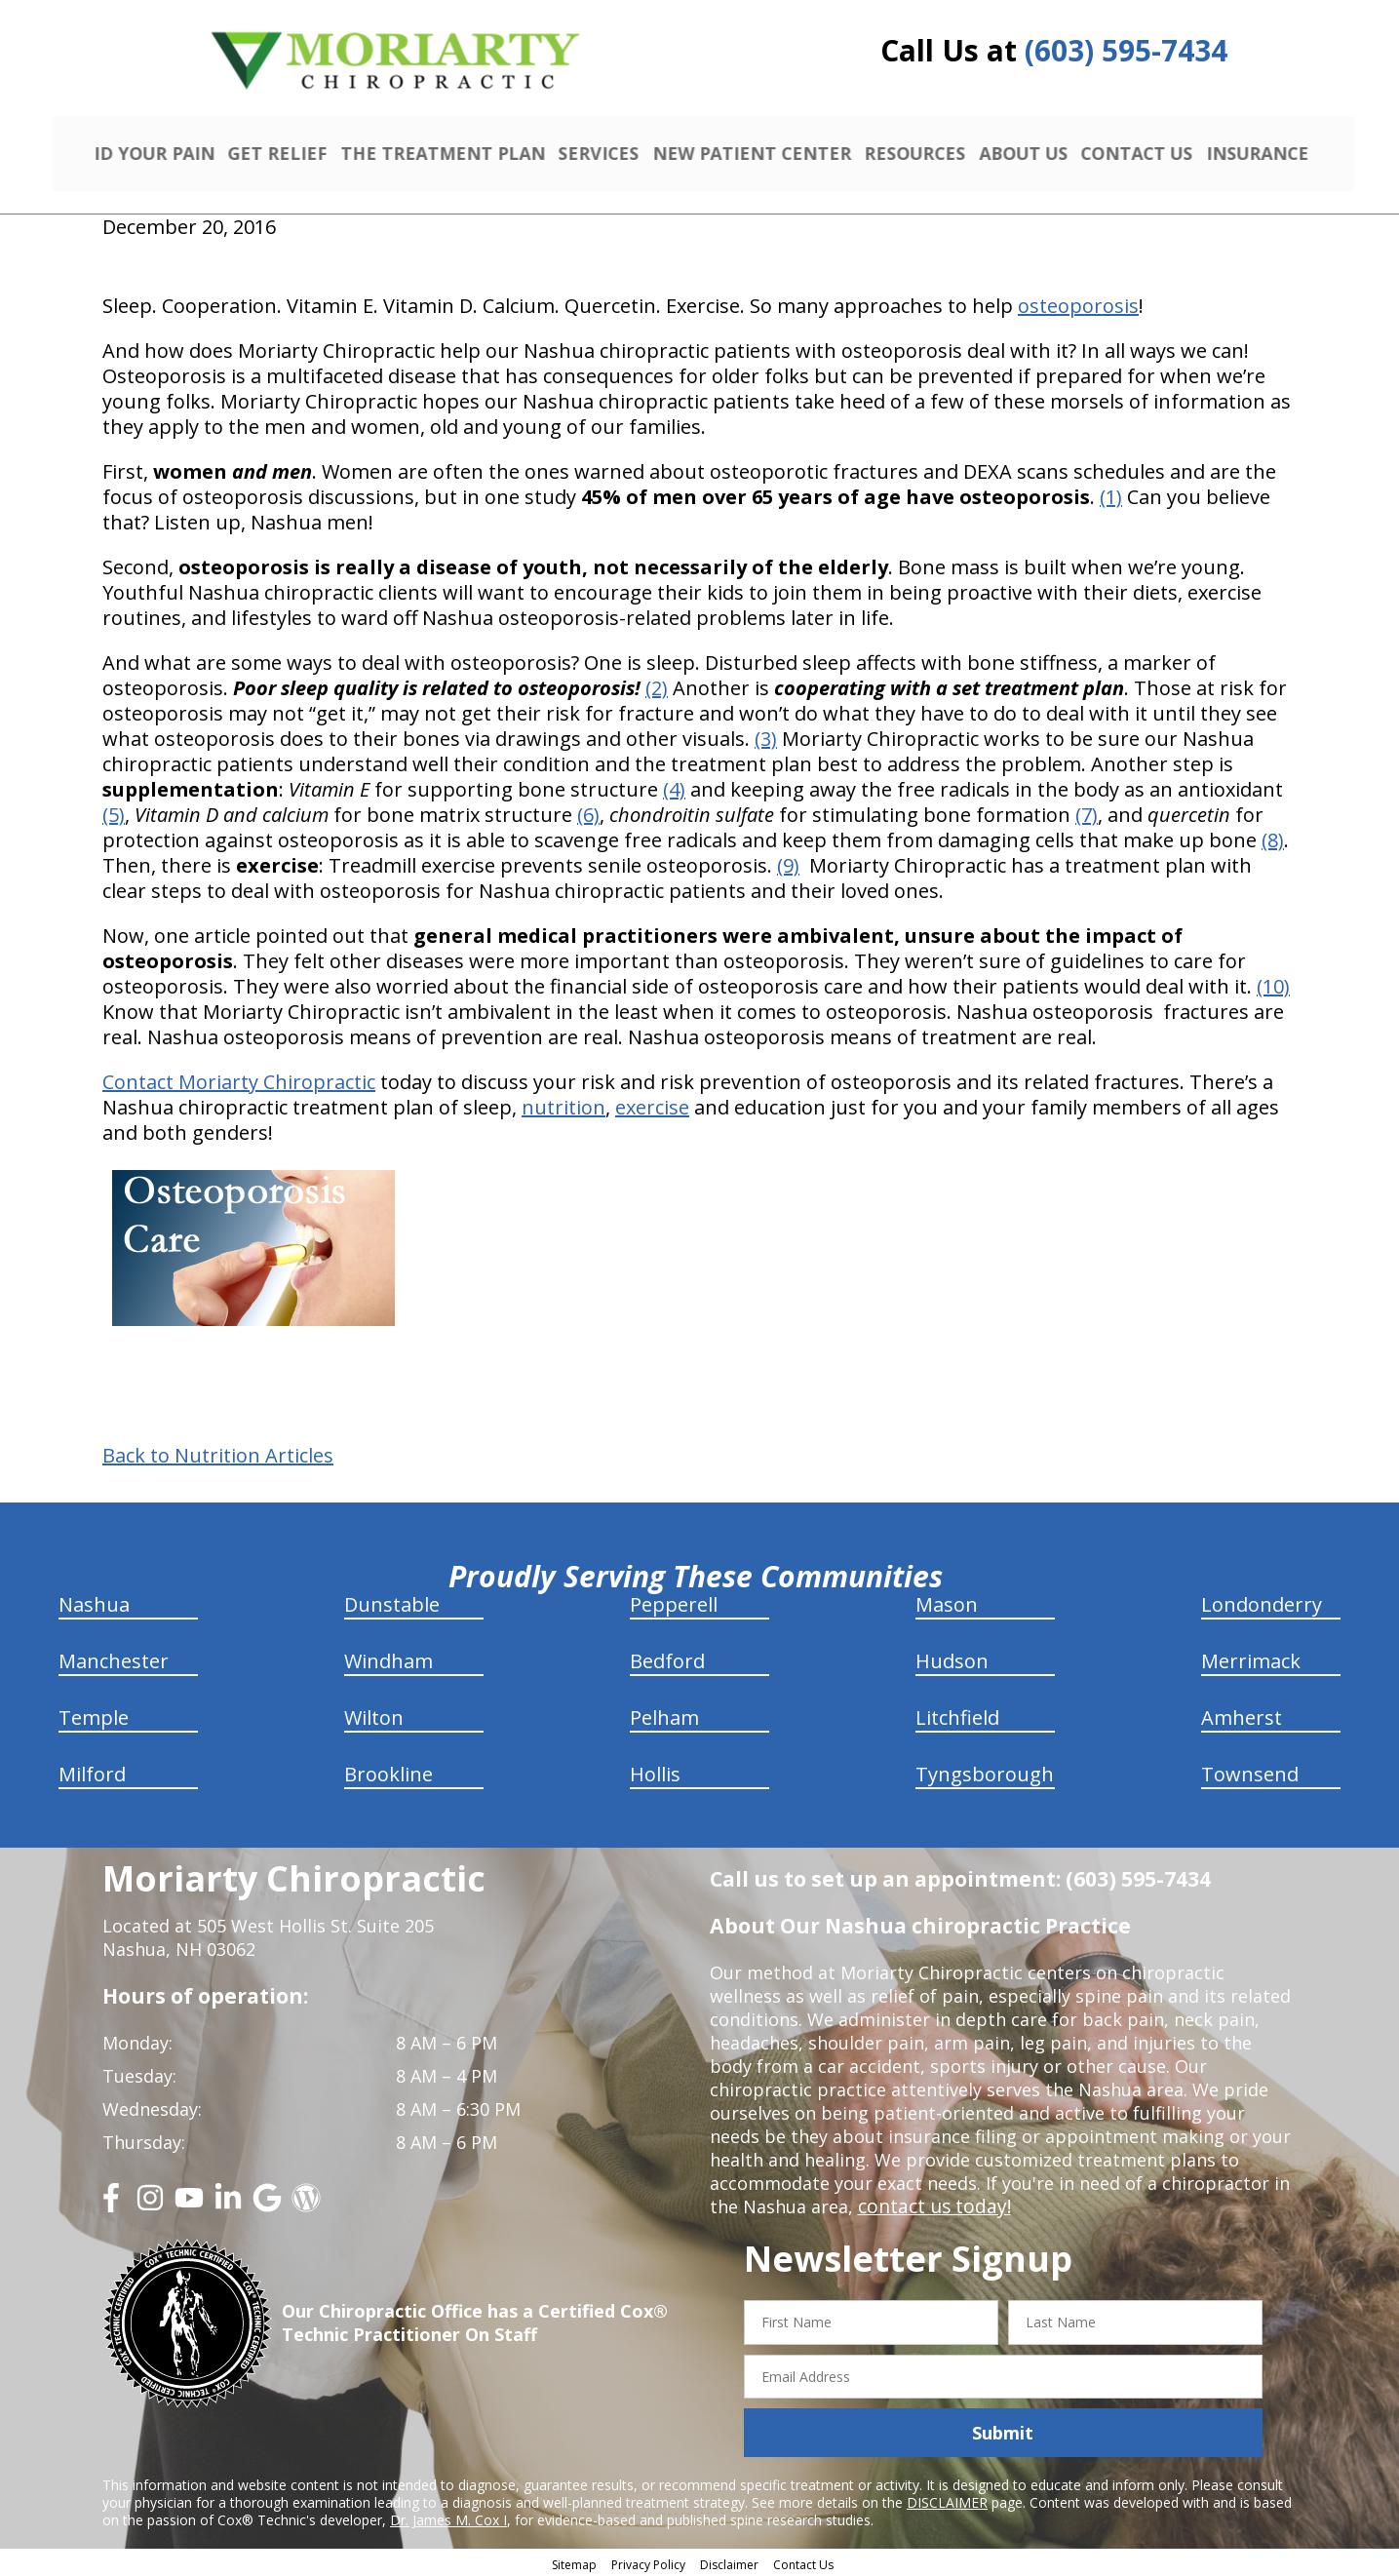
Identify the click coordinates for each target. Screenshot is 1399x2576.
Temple (93, 1714)
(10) (1273, 983)
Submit (1002, 2429)
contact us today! (930, 2203)
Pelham (664, 1714)
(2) (656, 685)
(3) (766, 735)
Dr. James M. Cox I (448, 2517)
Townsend (1250, 1771)
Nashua (94, 1601)
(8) (1273, 837)
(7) (1086, 812)
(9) (788, 862)
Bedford (667, 1658)
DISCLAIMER (947, 2499)
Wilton (374, 1714)
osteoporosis (1078, 303)
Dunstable (392, 1601)
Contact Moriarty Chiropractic (238, 1079)
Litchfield (957, 1714)
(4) (674, 786)
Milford (92, 1771)
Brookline (388, 1771)
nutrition (563, 1104)
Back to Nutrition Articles (217, 1452)
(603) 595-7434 (1126, 50)
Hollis (655, 1771)
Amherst (1241, 1714)
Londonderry (1261, 1601)
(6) (588, 812)
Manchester (113, 1658)
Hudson (952, 1658)
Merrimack (1251, 1658)
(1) (1111, 494)
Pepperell (674, 1601)
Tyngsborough (984, 1771)
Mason (946, 1601)
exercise (652, 1104)
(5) (113, 812)
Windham (388, 1658)
